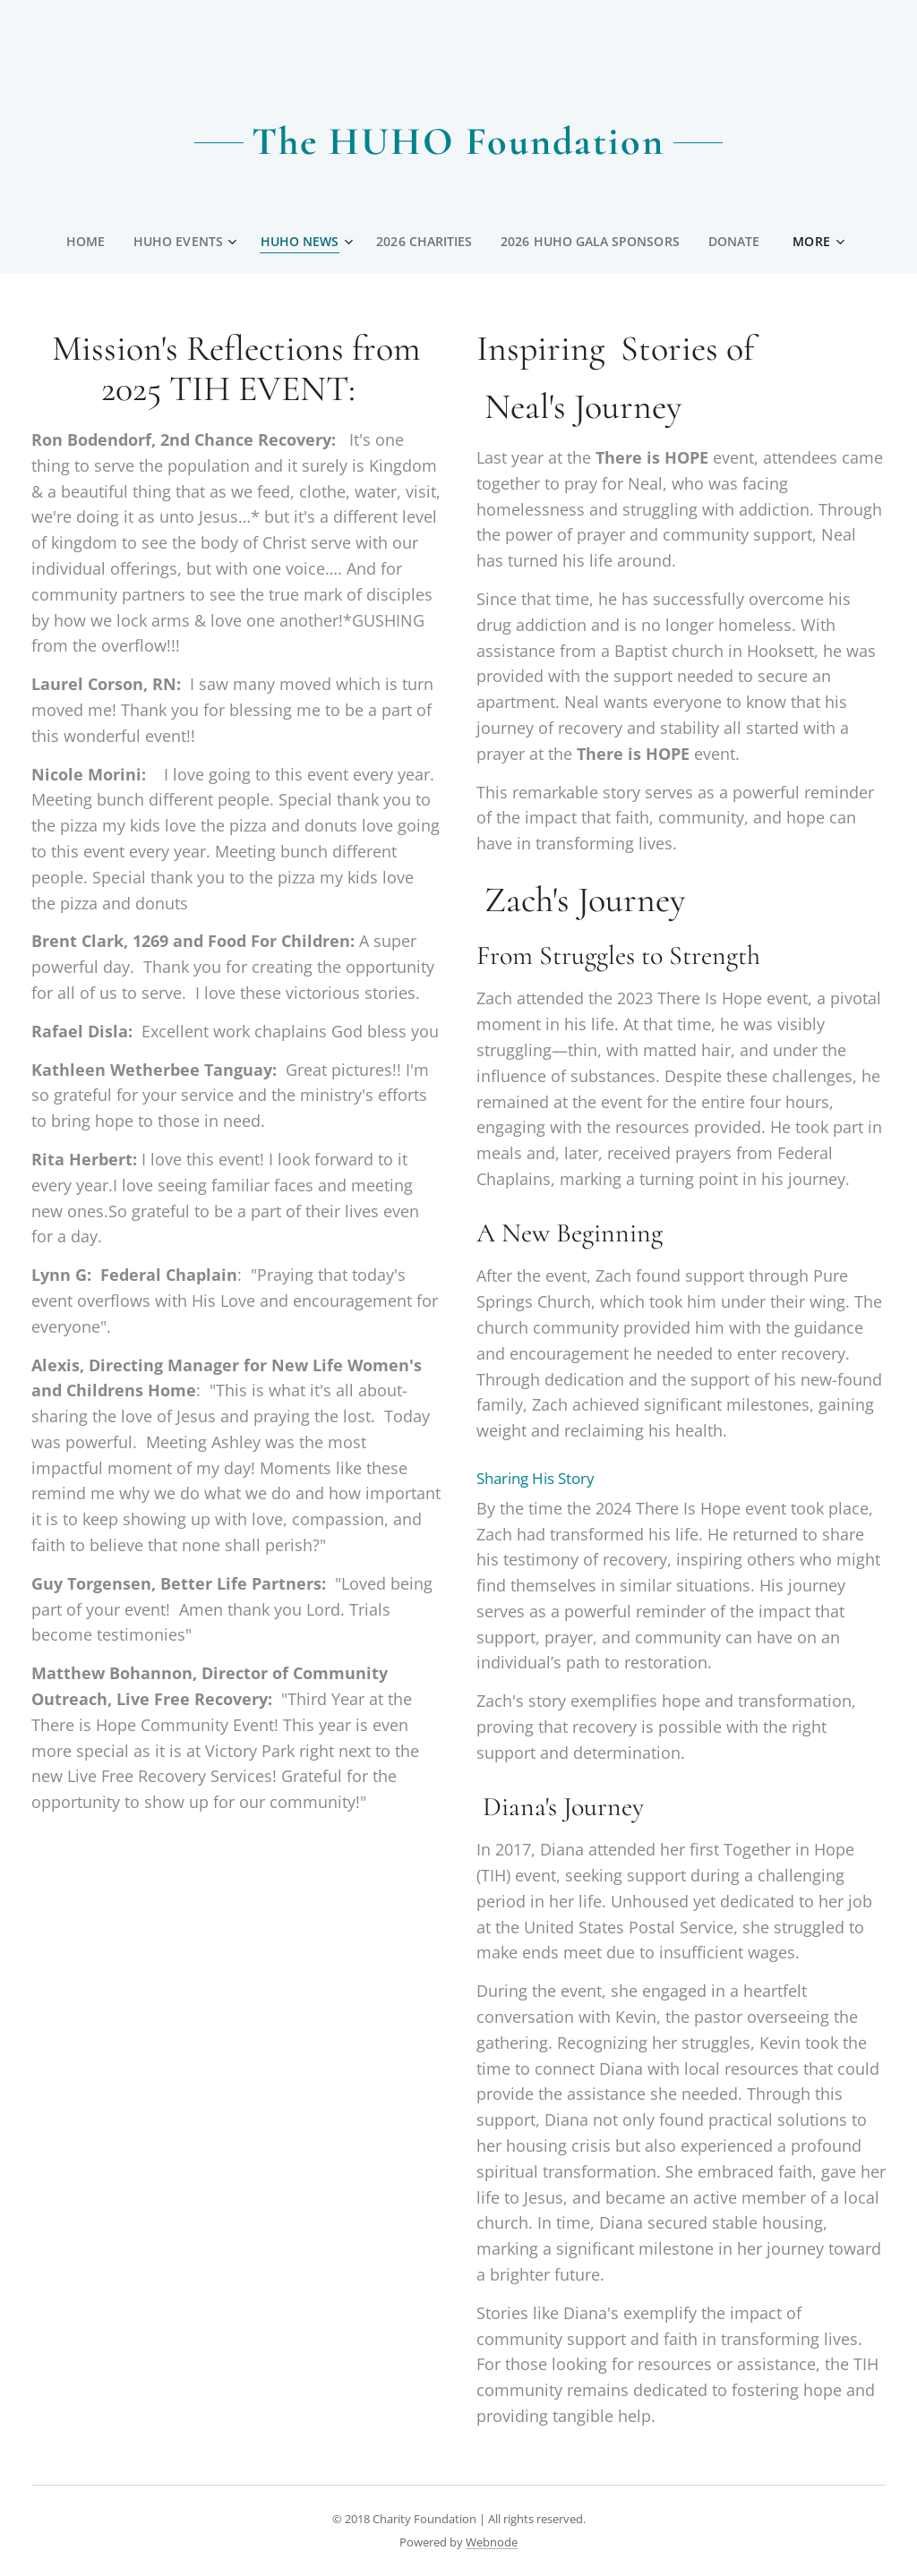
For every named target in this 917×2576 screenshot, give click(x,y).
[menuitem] (87, 241)
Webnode (492, 2542)
